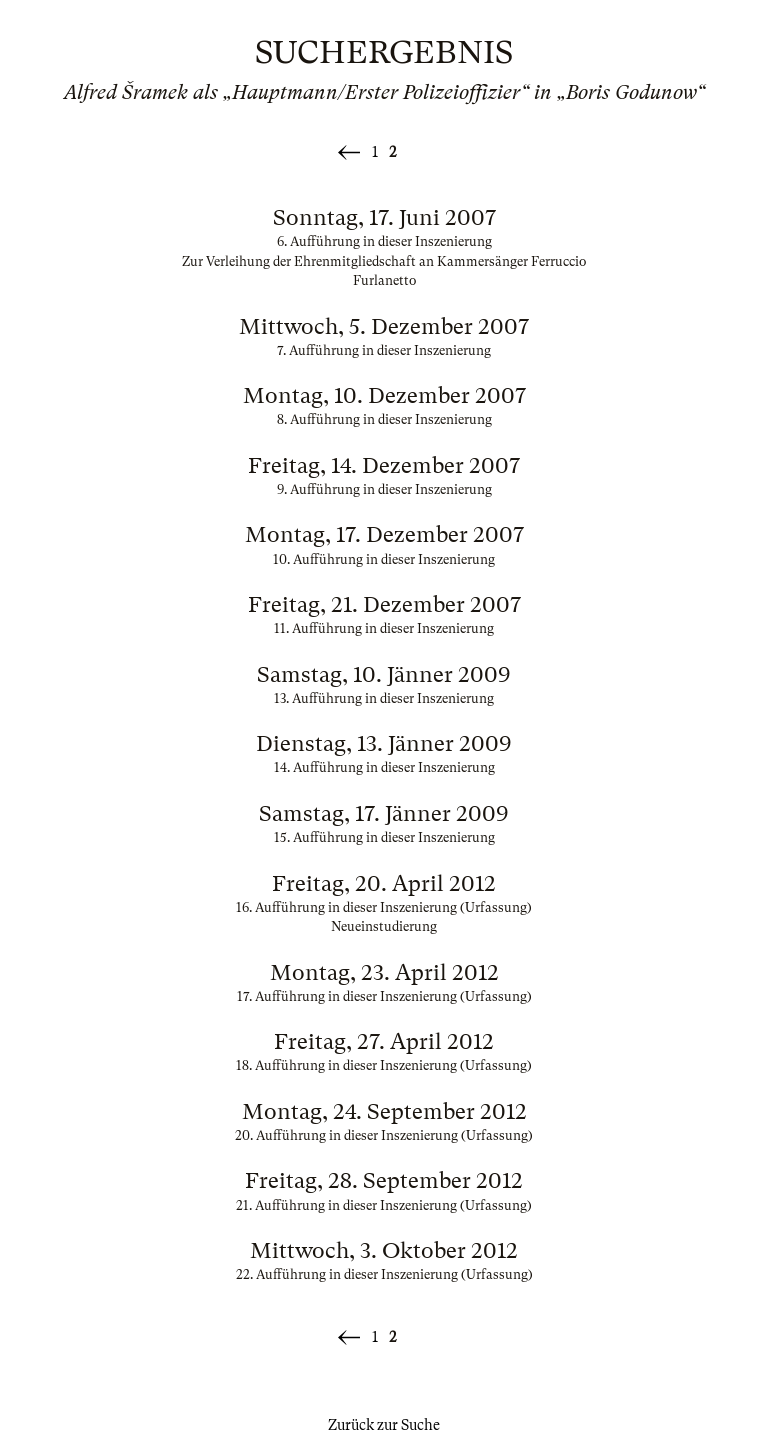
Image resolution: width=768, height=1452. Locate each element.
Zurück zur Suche (384, 1425)
